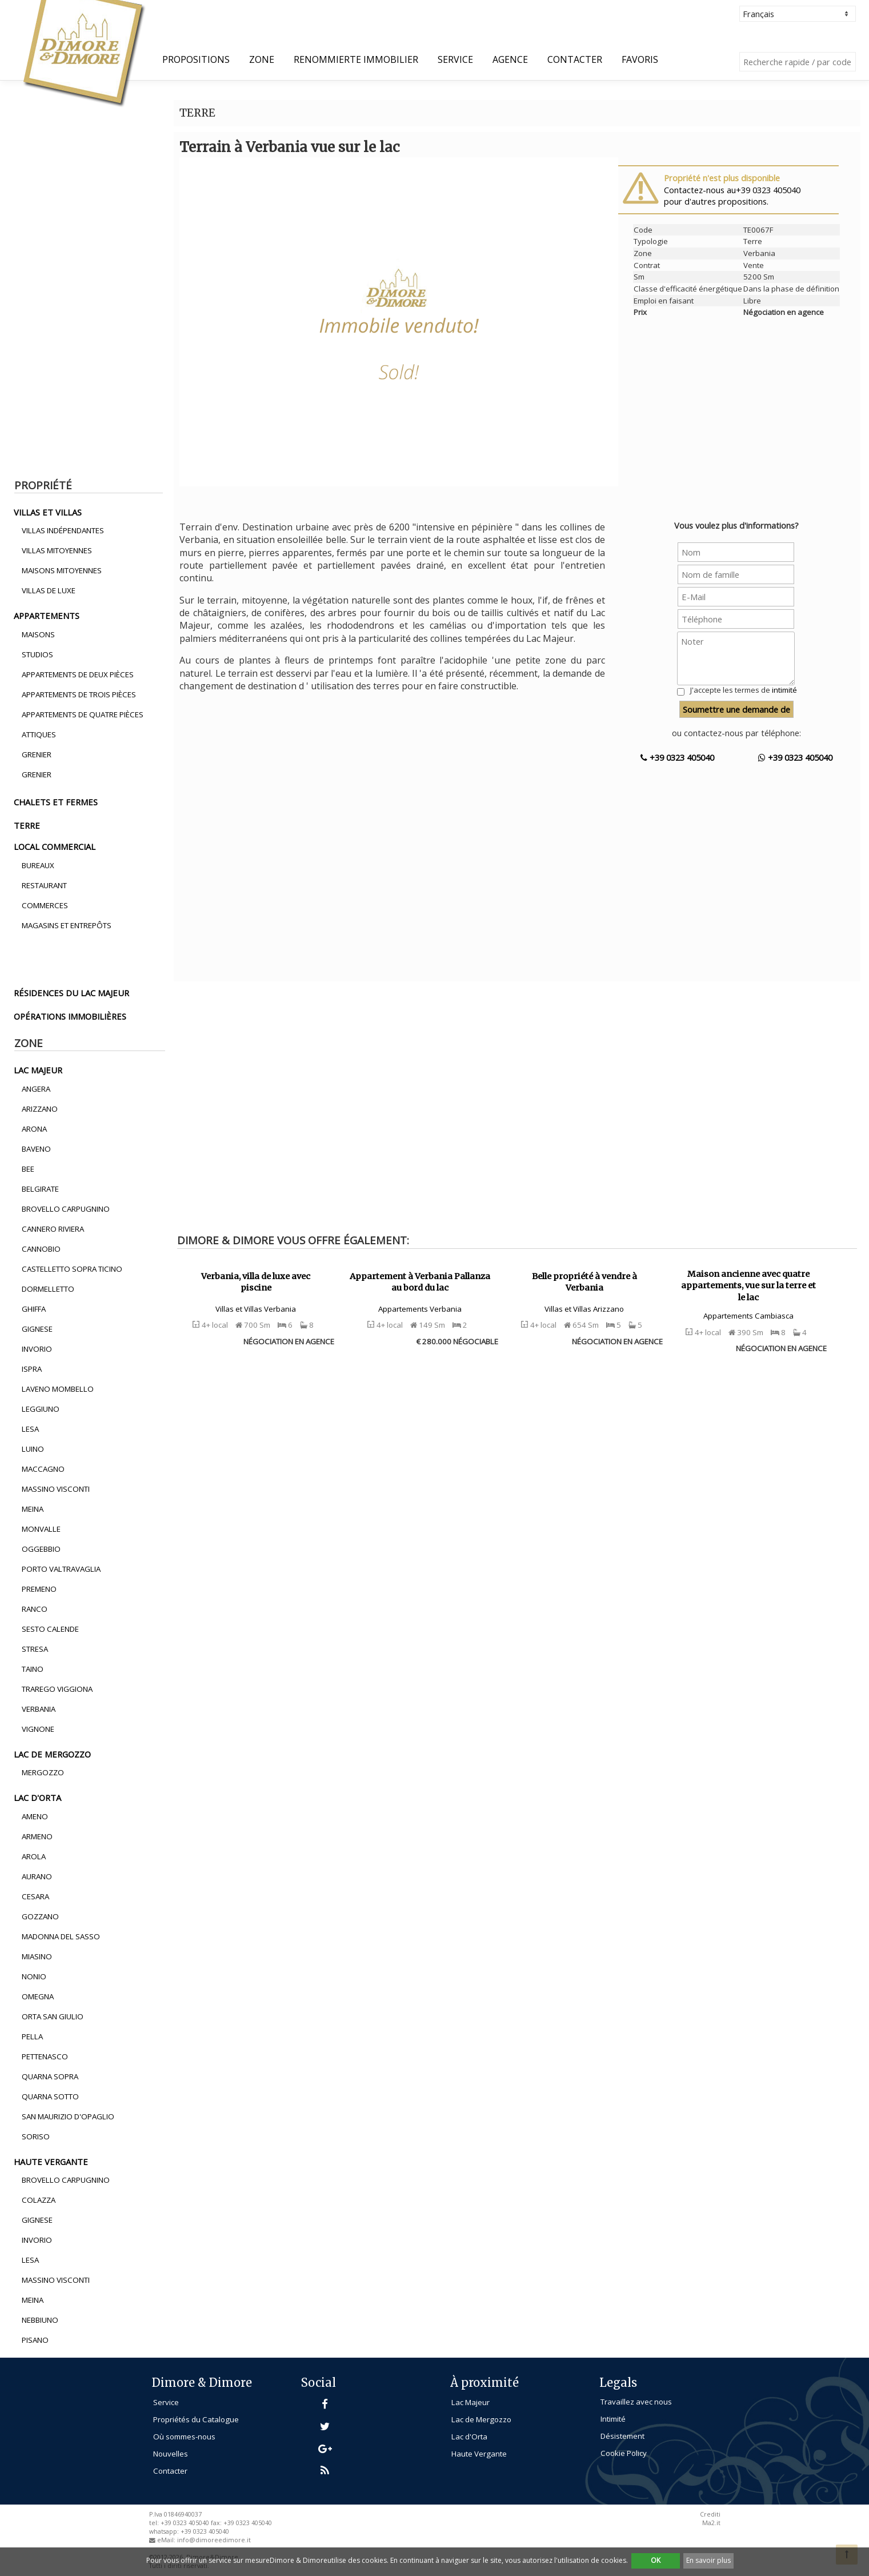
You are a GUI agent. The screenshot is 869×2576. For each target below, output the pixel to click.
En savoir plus (708, 2560)
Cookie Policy (623, 2453)
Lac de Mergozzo (481, 2419)
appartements (46, 615)
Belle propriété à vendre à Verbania (584, 1282)
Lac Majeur (470, 2402)
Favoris (640, 59)
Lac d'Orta (469, 2436)
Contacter (574, 59)
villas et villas (48, 512)
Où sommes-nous (184, 2436)
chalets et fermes (56, 802)
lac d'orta (37, 1797)
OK (655, 2560)
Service (455, 59)
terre (27, 825)
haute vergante (51, 2161)
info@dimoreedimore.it (214, 2540)
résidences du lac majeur (71, 993)
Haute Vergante (479, 2454)
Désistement (622, 2436)
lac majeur (38, 1070)
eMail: (167, 2540)
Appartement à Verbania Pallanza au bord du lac (420, 1282)
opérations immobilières (70, 1016)
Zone (261, 59)
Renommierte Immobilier (356, 59)
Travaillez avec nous (636, 2402)
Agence (510, 59)
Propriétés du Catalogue (196, 2419)
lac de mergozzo (52, 1754)
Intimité (613, 2419)
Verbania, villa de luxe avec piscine (255, 1282)
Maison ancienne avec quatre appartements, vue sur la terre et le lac (748, 1286)
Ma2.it (711, 2523)
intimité (784, 690)
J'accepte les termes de (743, 690)
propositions (196, 59)
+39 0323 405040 (677, 757)
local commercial (54, 846)
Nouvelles (170, 2454)
